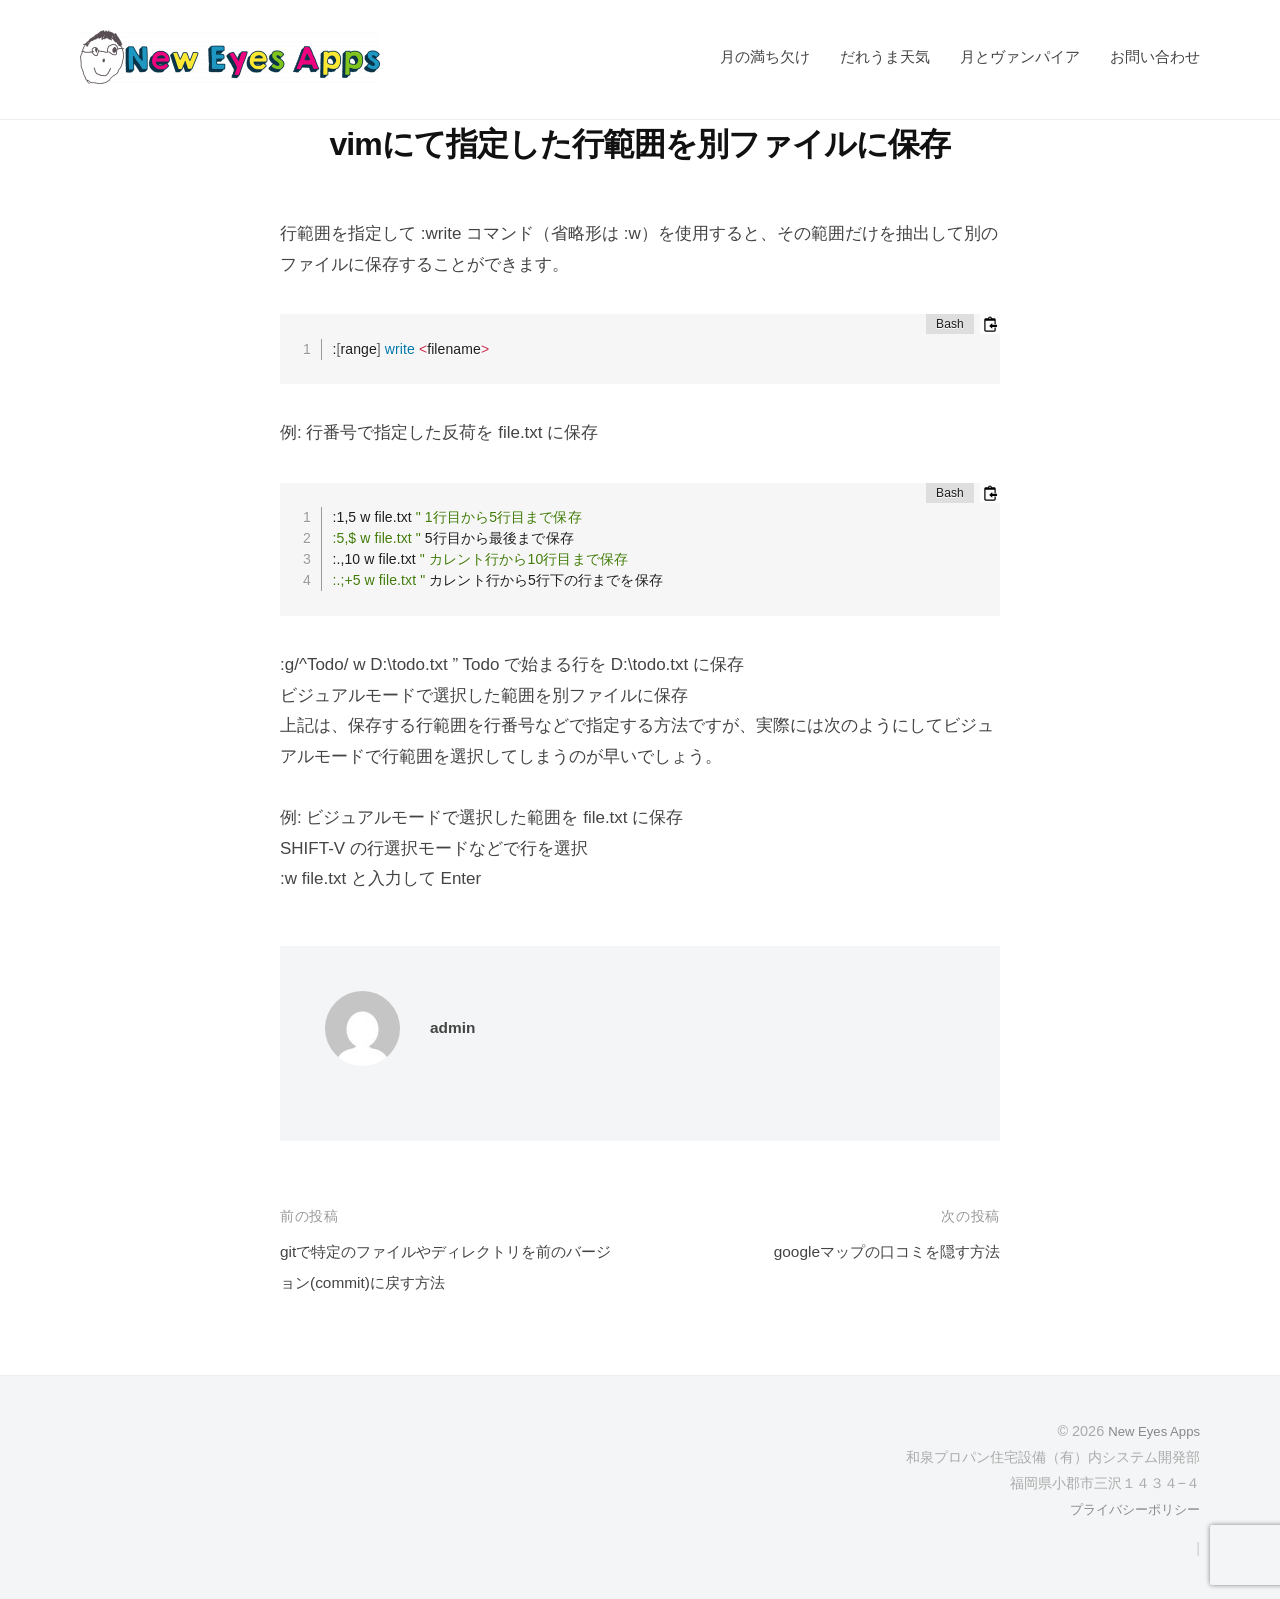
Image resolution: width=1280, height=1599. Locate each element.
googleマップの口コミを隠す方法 (872, 1251)
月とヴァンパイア (1020, 56)
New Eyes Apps (1149, 1431)
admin (455, 1027)
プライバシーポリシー (1130, 1509)
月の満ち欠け (765, 56)
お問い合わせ (1155, 56)
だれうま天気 (885, 56)
